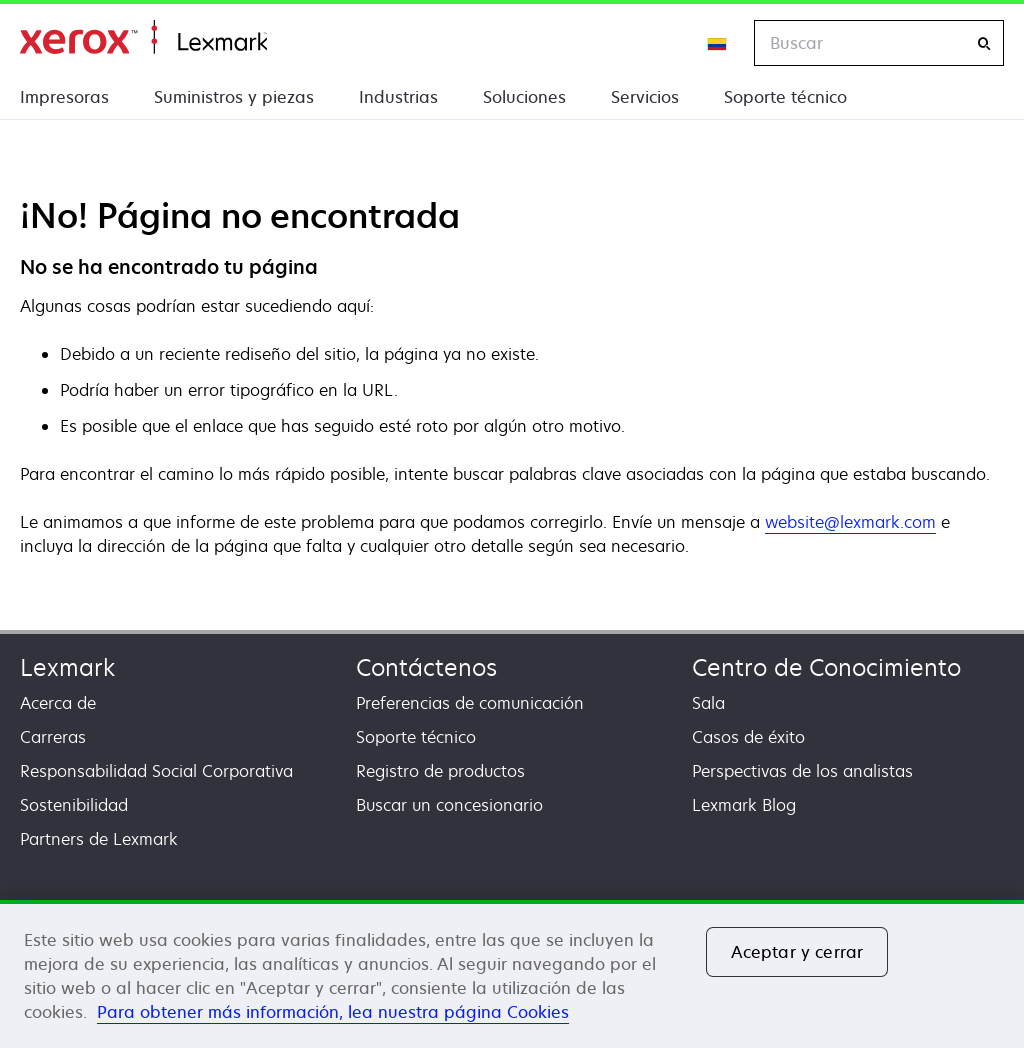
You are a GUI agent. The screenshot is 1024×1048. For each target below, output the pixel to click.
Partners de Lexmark (99, 839)
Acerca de (58, 703)
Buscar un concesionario (449, 805)
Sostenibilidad (74, 805)
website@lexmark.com (850, 522)
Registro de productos (440, 771)
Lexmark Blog (744, 805)
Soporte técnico (785, 97)
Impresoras (64, 97)
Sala (708, 703)
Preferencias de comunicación (470, 703)
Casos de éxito (748, 737)
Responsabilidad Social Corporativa (156, 771)
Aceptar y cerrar (797, 952)
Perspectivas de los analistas (802, 771)
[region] (512, 974)
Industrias (398, 97)
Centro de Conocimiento (826, 667)
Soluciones (524, 97)
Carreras (53, 737)
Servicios (645, 97)
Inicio (143, 37)
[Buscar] (984, 43)
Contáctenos (426, 667)
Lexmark (67, 667)
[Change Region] (718, 43)
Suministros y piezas (234, 97)
